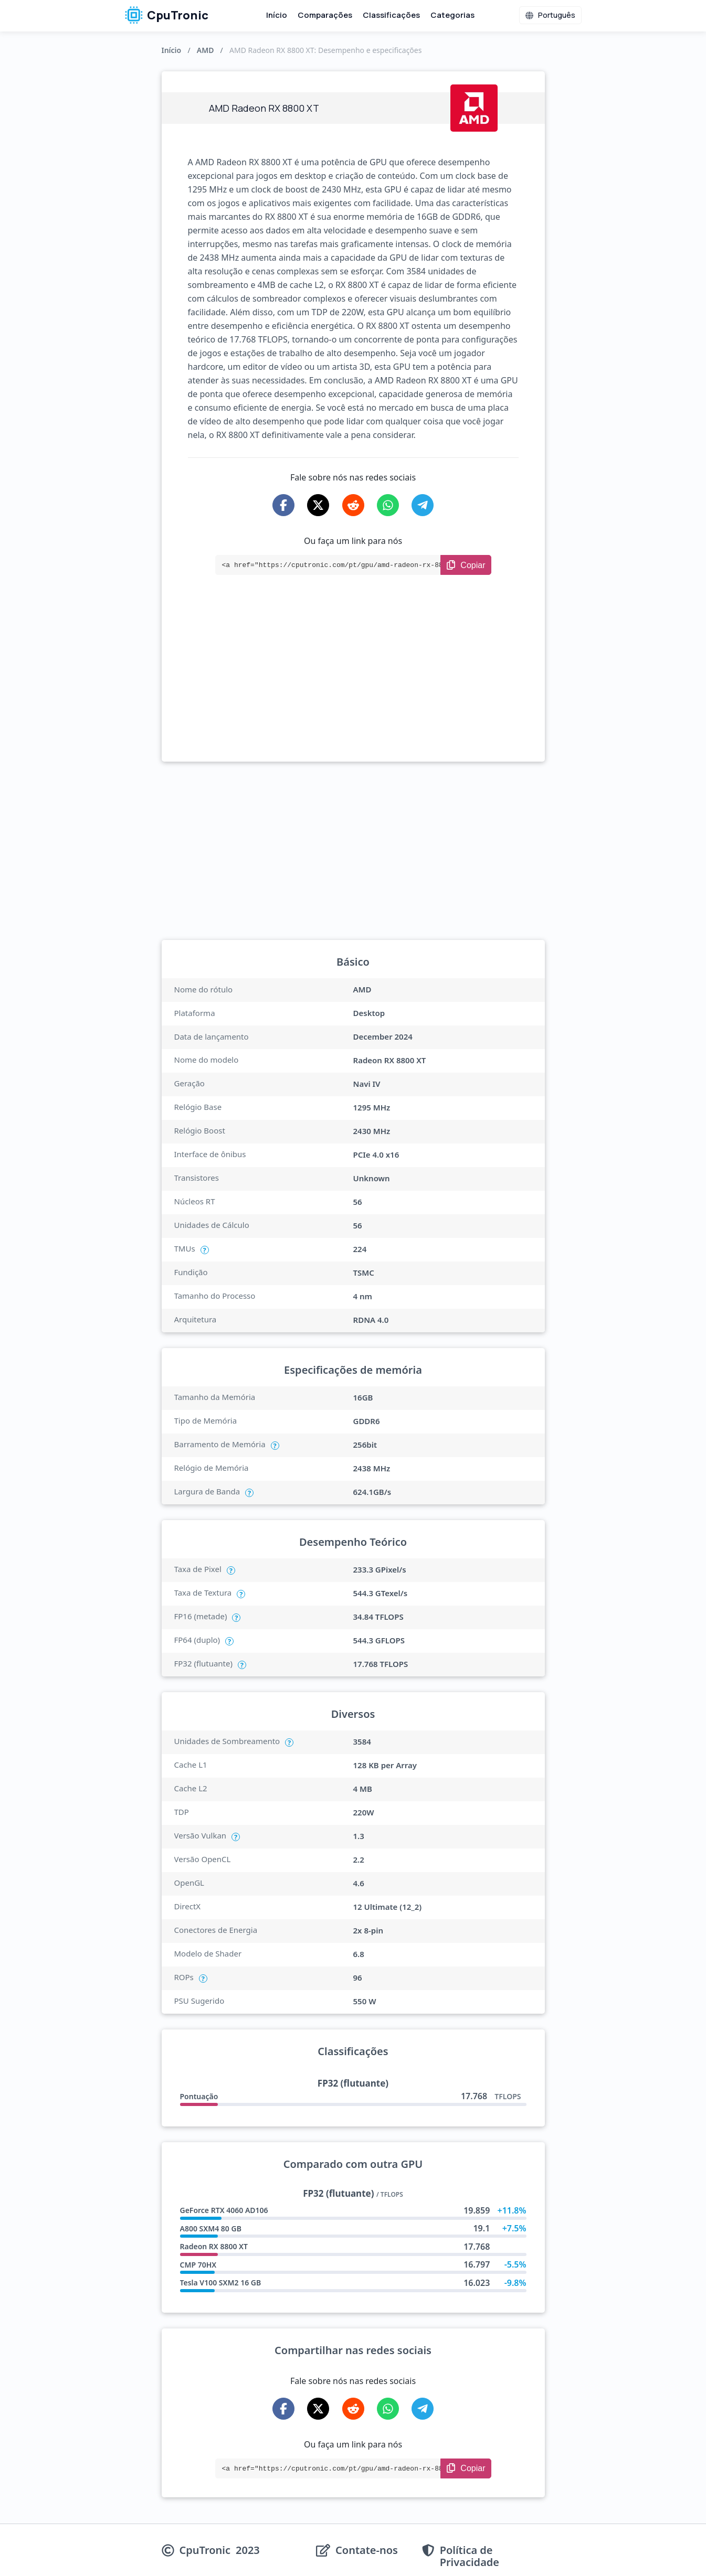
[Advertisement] (353, 683)
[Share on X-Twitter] (318, 505)
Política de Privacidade (469, 2556)
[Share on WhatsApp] (388, 505)
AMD (205, 50)
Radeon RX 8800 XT (214, 2246)
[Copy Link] (465, 565)
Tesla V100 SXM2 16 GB (220, 2283)
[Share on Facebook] (283, 505)
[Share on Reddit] (353, 505)
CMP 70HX (198, 2265)
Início (276, 14)
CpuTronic (166, 15)
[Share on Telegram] (423, 505)
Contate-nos (366, 2550)
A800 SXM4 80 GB (210, 2228)
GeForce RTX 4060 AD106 (224, 2210)
